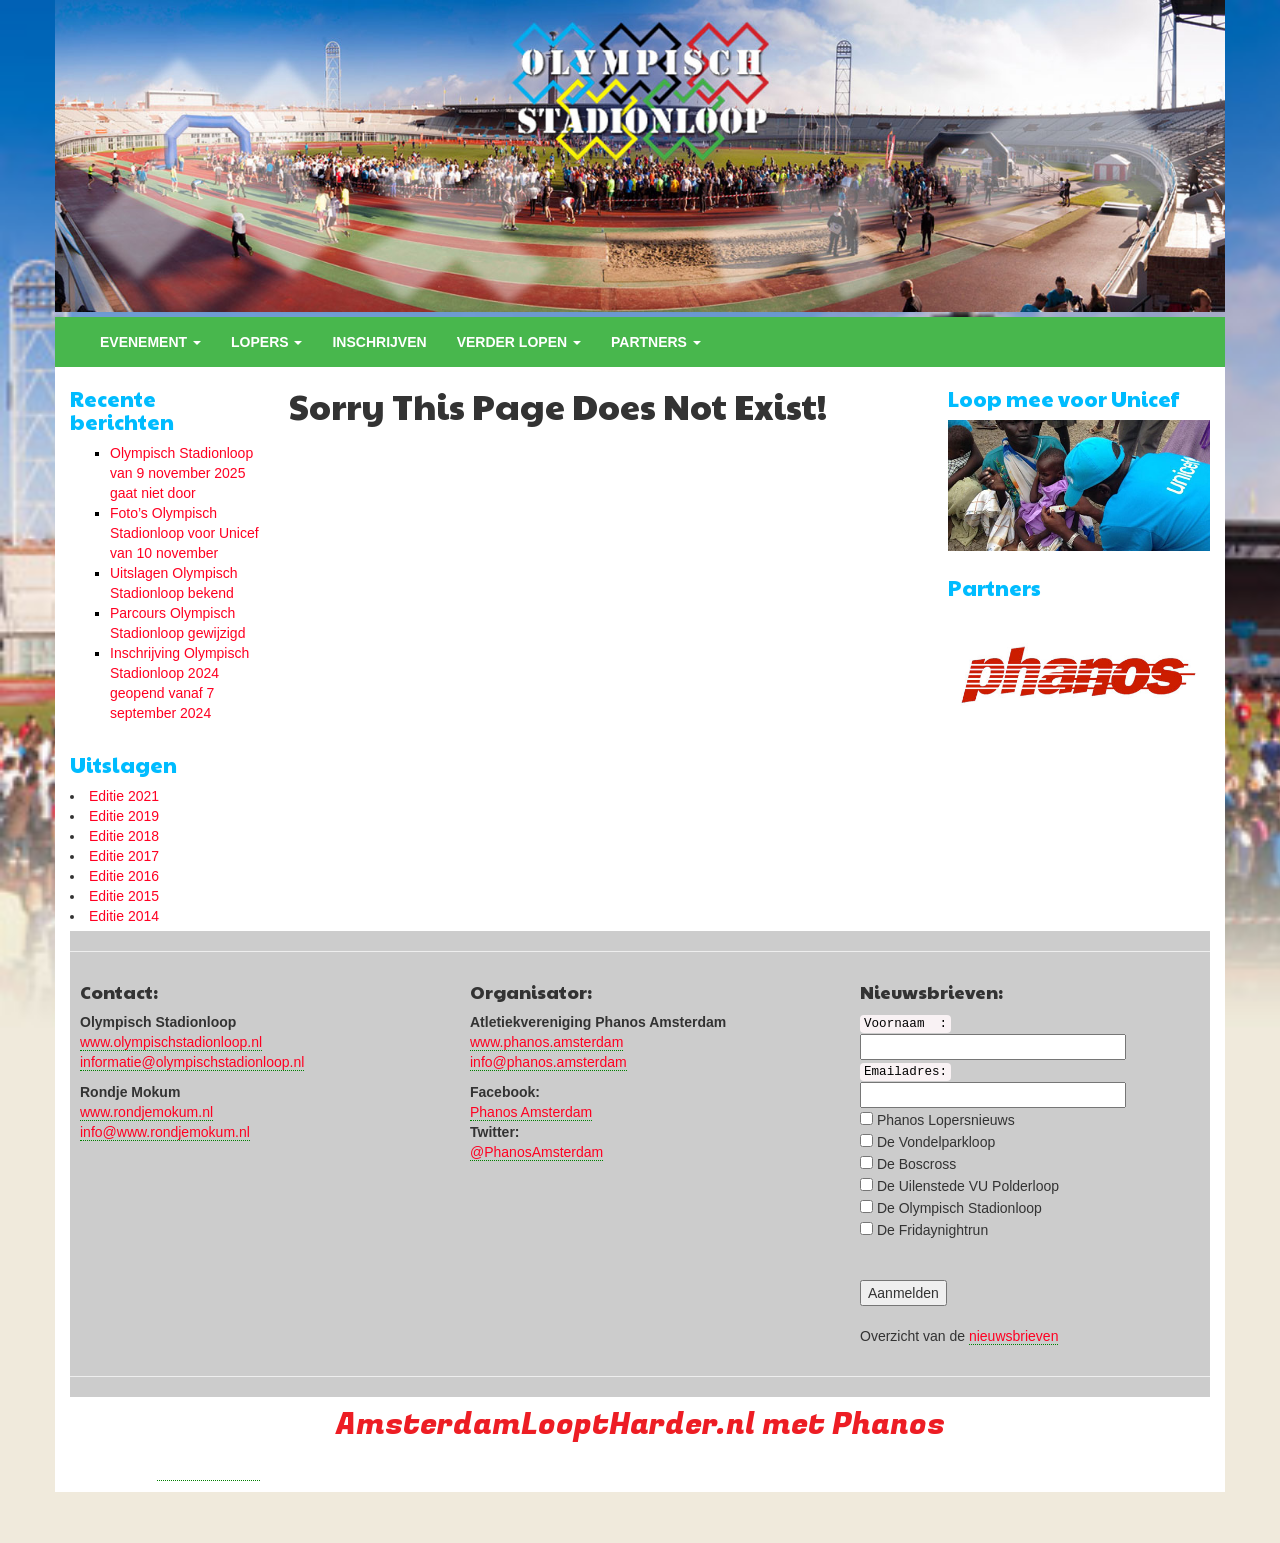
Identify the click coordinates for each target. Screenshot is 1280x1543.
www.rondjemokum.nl (146, 1112)
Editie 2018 (124, 836)
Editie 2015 (124, 896)
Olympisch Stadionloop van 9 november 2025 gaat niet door (181, 473)
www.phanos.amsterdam (546, 1042)
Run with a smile (208, 1472)
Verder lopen (519, 342)
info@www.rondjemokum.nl (165, 1132)
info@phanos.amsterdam (548, 1062)
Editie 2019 (124, 816)
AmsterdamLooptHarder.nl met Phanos (640, 1424)
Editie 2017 (124, 856)
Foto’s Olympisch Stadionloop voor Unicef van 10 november (184, 533)
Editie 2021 (124, 796)
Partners (656, 342)
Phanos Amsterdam (531, 1112)
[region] (640, 156)
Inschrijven (379, 342)
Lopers (266, 342)
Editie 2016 (124, 876)
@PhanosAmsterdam (536, 1152)
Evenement (150, 342)
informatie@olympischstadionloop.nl (192, 1062)
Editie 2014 (124, 916)
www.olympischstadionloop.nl (171, 1042)
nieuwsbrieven (1014, 1336)
